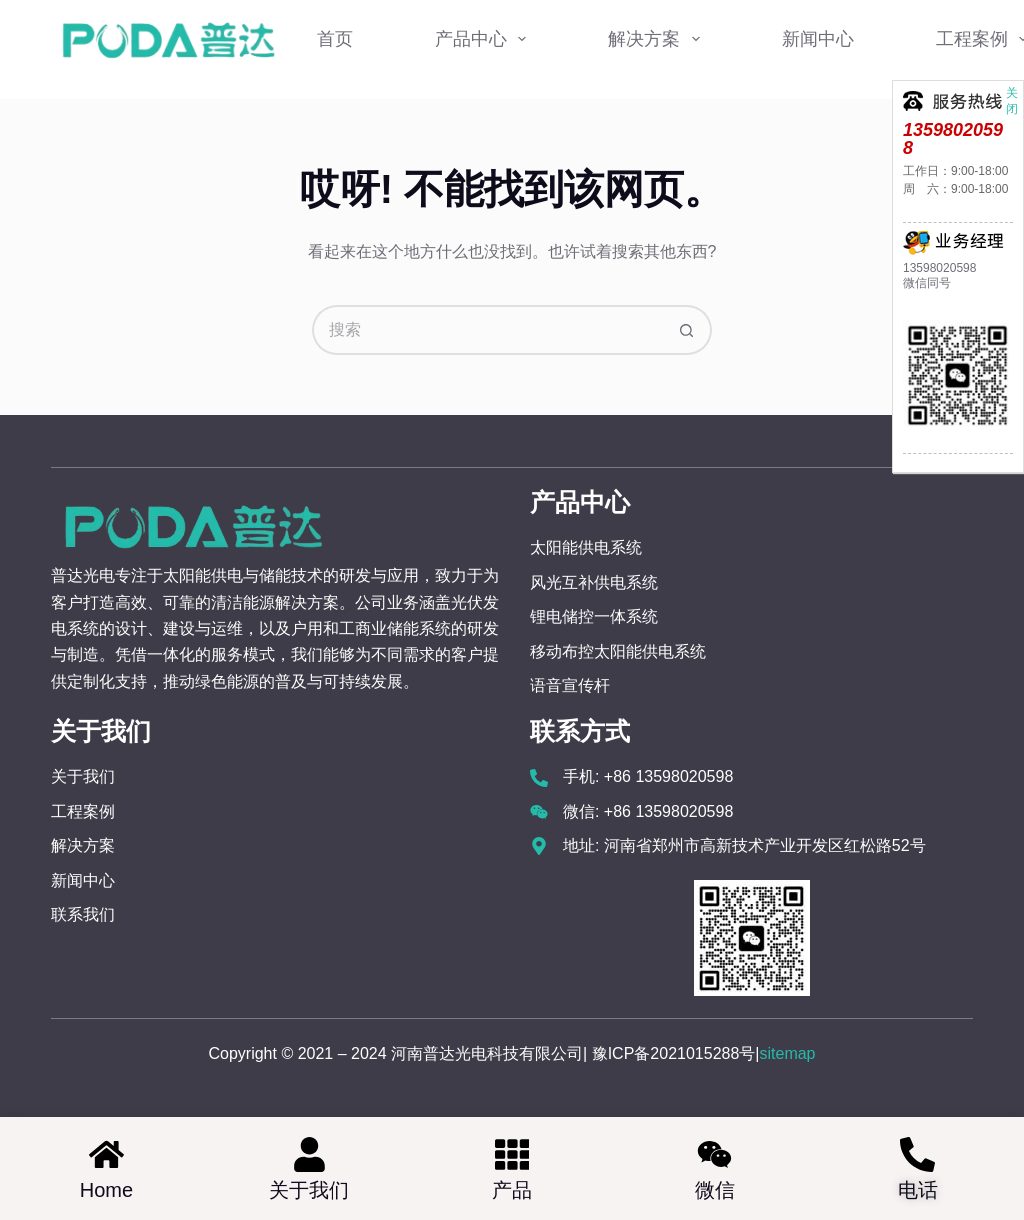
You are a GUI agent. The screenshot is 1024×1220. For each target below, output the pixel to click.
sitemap (787, 1053)
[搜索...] (487, 330)
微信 (715, 1190)
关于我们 (309, 1190)
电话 (918, 1190)
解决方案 (658, 39)
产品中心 (485, 39)
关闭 (1012, 91)
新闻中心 (818, 39)
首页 (335, 39)
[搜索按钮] (687, 330)
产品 (512, 1190)
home (106, 1190)
